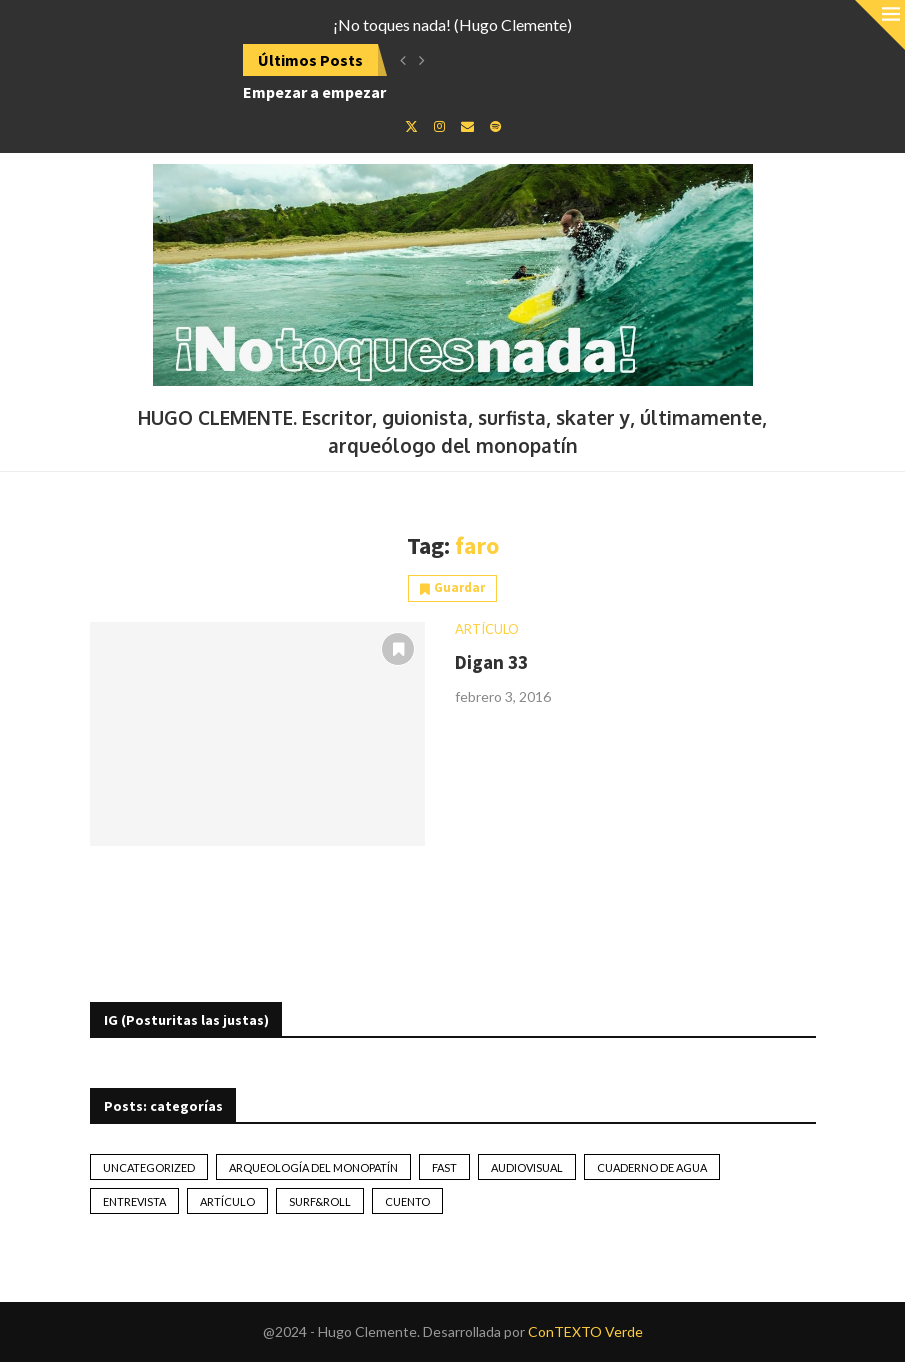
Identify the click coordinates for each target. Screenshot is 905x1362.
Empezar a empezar (314, 92)
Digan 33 (491, 662)
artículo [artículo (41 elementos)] (227, 1201)
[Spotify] (495, 126)
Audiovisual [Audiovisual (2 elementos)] (527, 1167)
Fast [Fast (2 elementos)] (444, 1167)
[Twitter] (411, 126)
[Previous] (403, 60)
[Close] (880, 25)
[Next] (422, 60)
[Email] (467, 126)
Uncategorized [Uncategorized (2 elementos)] (149, 1167)
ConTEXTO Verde (585, 1331)
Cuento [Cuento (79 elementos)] (407, 1201)
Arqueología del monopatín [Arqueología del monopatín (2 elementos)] (313, 1167)
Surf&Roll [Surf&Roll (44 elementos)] (320, 1201)
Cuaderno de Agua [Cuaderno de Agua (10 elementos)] (652, 1167)
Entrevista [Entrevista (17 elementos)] (134, 1201)
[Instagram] (439, 126)
